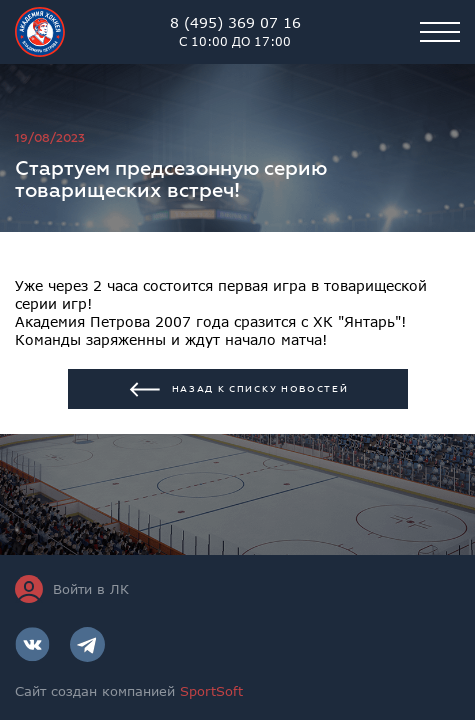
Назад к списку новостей (238, 389)
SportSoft (211, 691)
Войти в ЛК (72, 589)
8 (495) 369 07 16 (235, 32)
